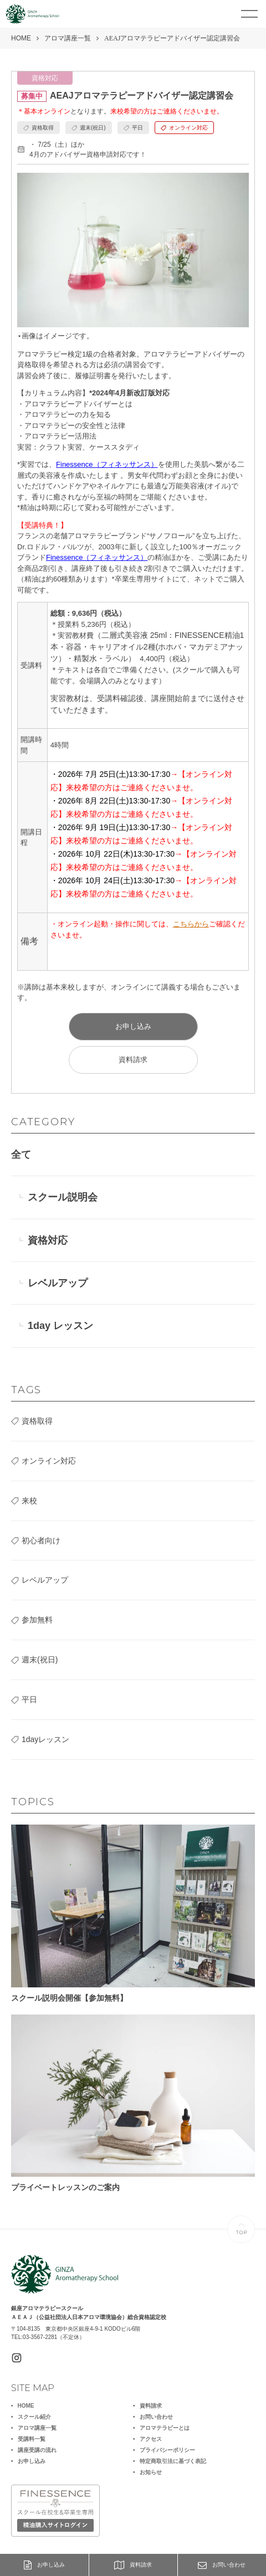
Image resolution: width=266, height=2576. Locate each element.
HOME (21, 38)
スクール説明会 (63, 1197)
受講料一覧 (31, 2439)
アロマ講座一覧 (67, 38)
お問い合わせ (221, 2564)
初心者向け (41, 1540)
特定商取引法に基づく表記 (173, 2461)
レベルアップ (58, 1283)
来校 (29, 1500)
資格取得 (37, 1420)
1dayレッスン (45, 1739)
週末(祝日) (40, 1659)
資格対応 (48, 1240)
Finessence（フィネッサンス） (106, 464)
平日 (29, 1699)
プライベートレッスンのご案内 (133, 2103)
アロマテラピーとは (165, 2428)
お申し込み (44, 2564)
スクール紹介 (34, 2417)
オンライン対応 (49, 1460)
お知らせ (151, 2472)
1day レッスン (60, 1325)
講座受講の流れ (37, 2450)
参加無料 (37, 1619)
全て (21, 1154)
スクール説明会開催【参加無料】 (133, 1913)
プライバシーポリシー (167, 2450)
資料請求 (133, 2564)
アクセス (151, 2439)
